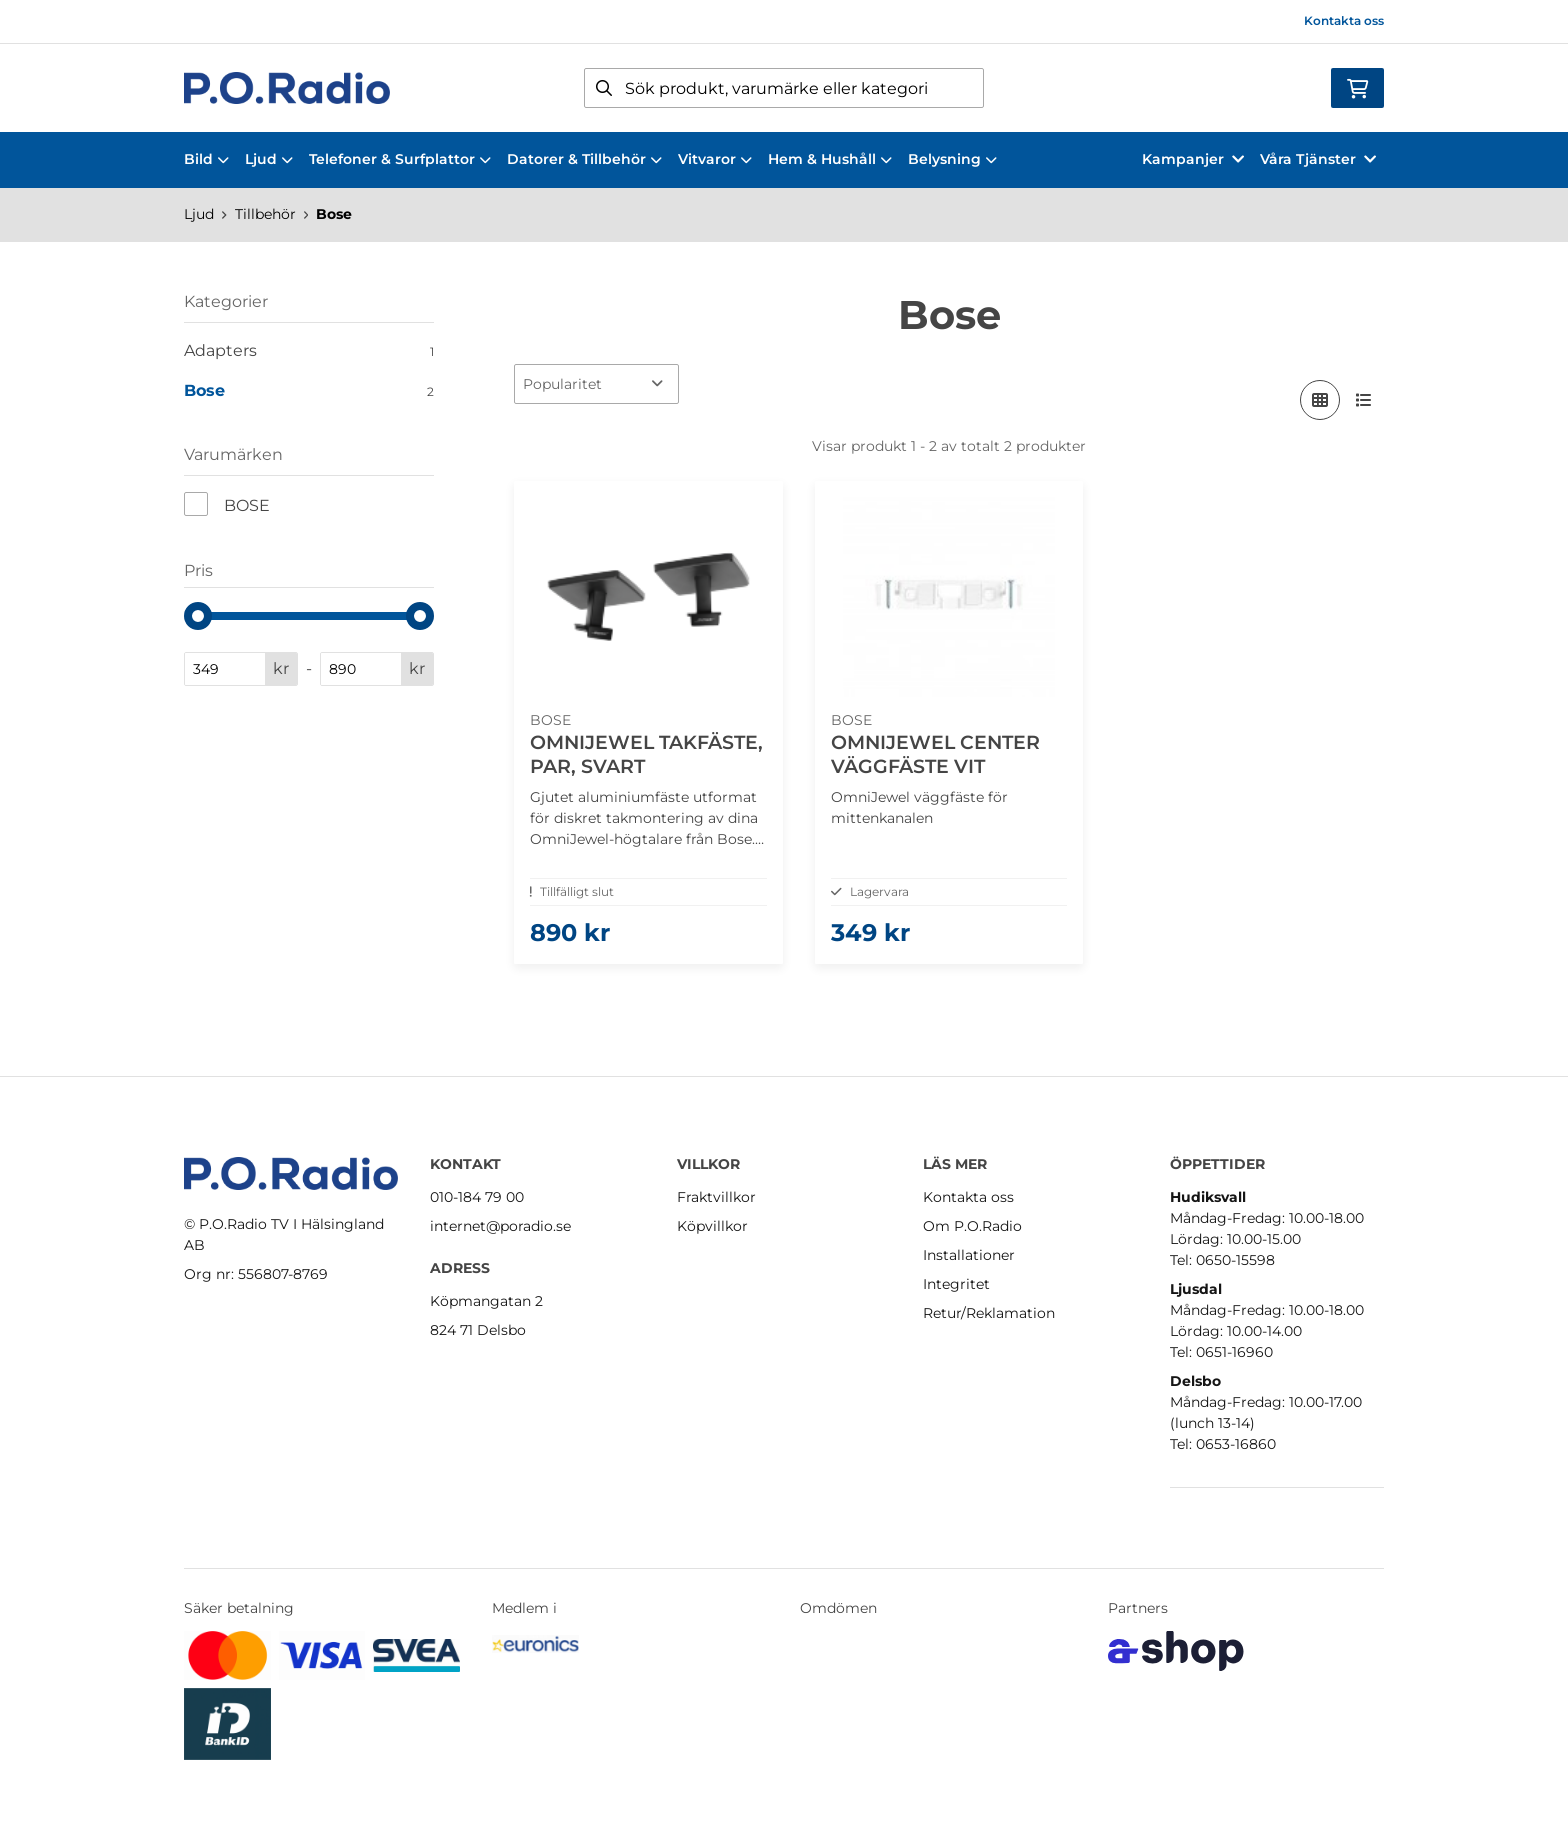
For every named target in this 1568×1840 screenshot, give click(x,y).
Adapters (309, 351)
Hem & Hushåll (830, 159)
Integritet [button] (956, 1284)
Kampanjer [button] (1193, 159)
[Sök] (784, 88)
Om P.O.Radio (972, 1226)
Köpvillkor (712, 1226)
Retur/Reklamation (989, 1313)
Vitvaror (715, 159)
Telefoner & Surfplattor (400, 159)
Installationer (969, 1255)
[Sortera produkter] (596, 384)
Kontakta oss (1344, 20)
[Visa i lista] (1364, 400)
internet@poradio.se (500, 1226)
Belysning (952, 159)
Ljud (269, 159)
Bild (206, 159)
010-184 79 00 (477, 1197)
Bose (334, 214)
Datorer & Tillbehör (584, 159)
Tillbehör (265, 214)
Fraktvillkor (716, 1197)
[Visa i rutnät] (1320, 400)
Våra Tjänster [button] (1318, 159)
